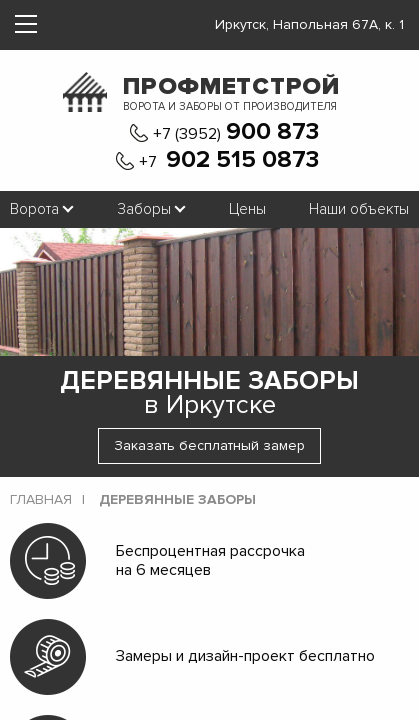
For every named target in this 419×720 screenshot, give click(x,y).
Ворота (34, 209)
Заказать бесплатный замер (209, 445)
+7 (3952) (236, 132)
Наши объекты (359, 209)
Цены (247, 209)
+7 (229, 160)
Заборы (144, 209)
